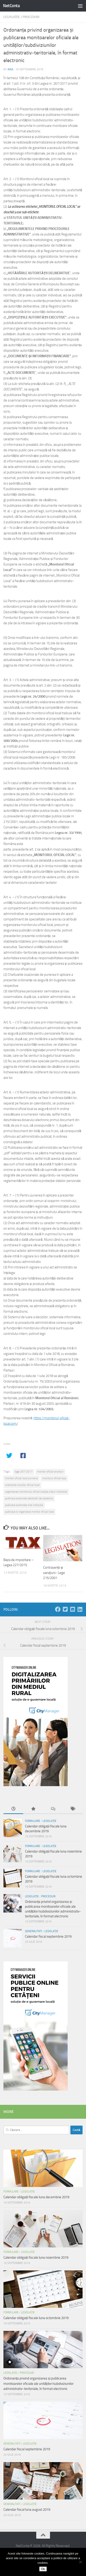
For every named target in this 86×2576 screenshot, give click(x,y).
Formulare (32, 1821)
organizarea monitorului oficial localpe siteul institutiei (36, 1491)
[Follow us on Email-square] (72, 1609)
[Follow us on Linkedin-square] (80, 1609)
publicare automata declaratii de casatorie (29, 1498)
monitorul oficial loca (54, 1478)
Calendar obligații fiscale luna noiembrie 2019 (35, 2257)
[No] (80, 2562)
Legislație (11, 17)
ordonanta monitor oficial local (22, 1485)
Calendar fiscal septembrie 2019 (48, 1936)
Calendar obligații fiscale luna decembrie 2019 (36, 2197)
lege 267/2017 (24, 1471)
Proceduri (31, 17)
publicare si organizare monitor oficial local (29, 1511)
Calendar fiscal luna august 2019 (26, 2510)
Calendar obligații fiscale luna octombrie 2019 (36, 2318)
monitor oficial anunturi (50, 1471)
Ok (43, 2569)
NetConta (11, 5)
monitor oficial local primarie (21, 1478)
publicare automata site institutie (24, 1505)
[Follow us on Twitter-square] (65, 1609)
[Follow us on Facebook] (58, 1609)
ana (10, 69)
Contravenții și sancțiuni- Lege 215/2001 (54, 1572)
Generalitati (33, 1931)
